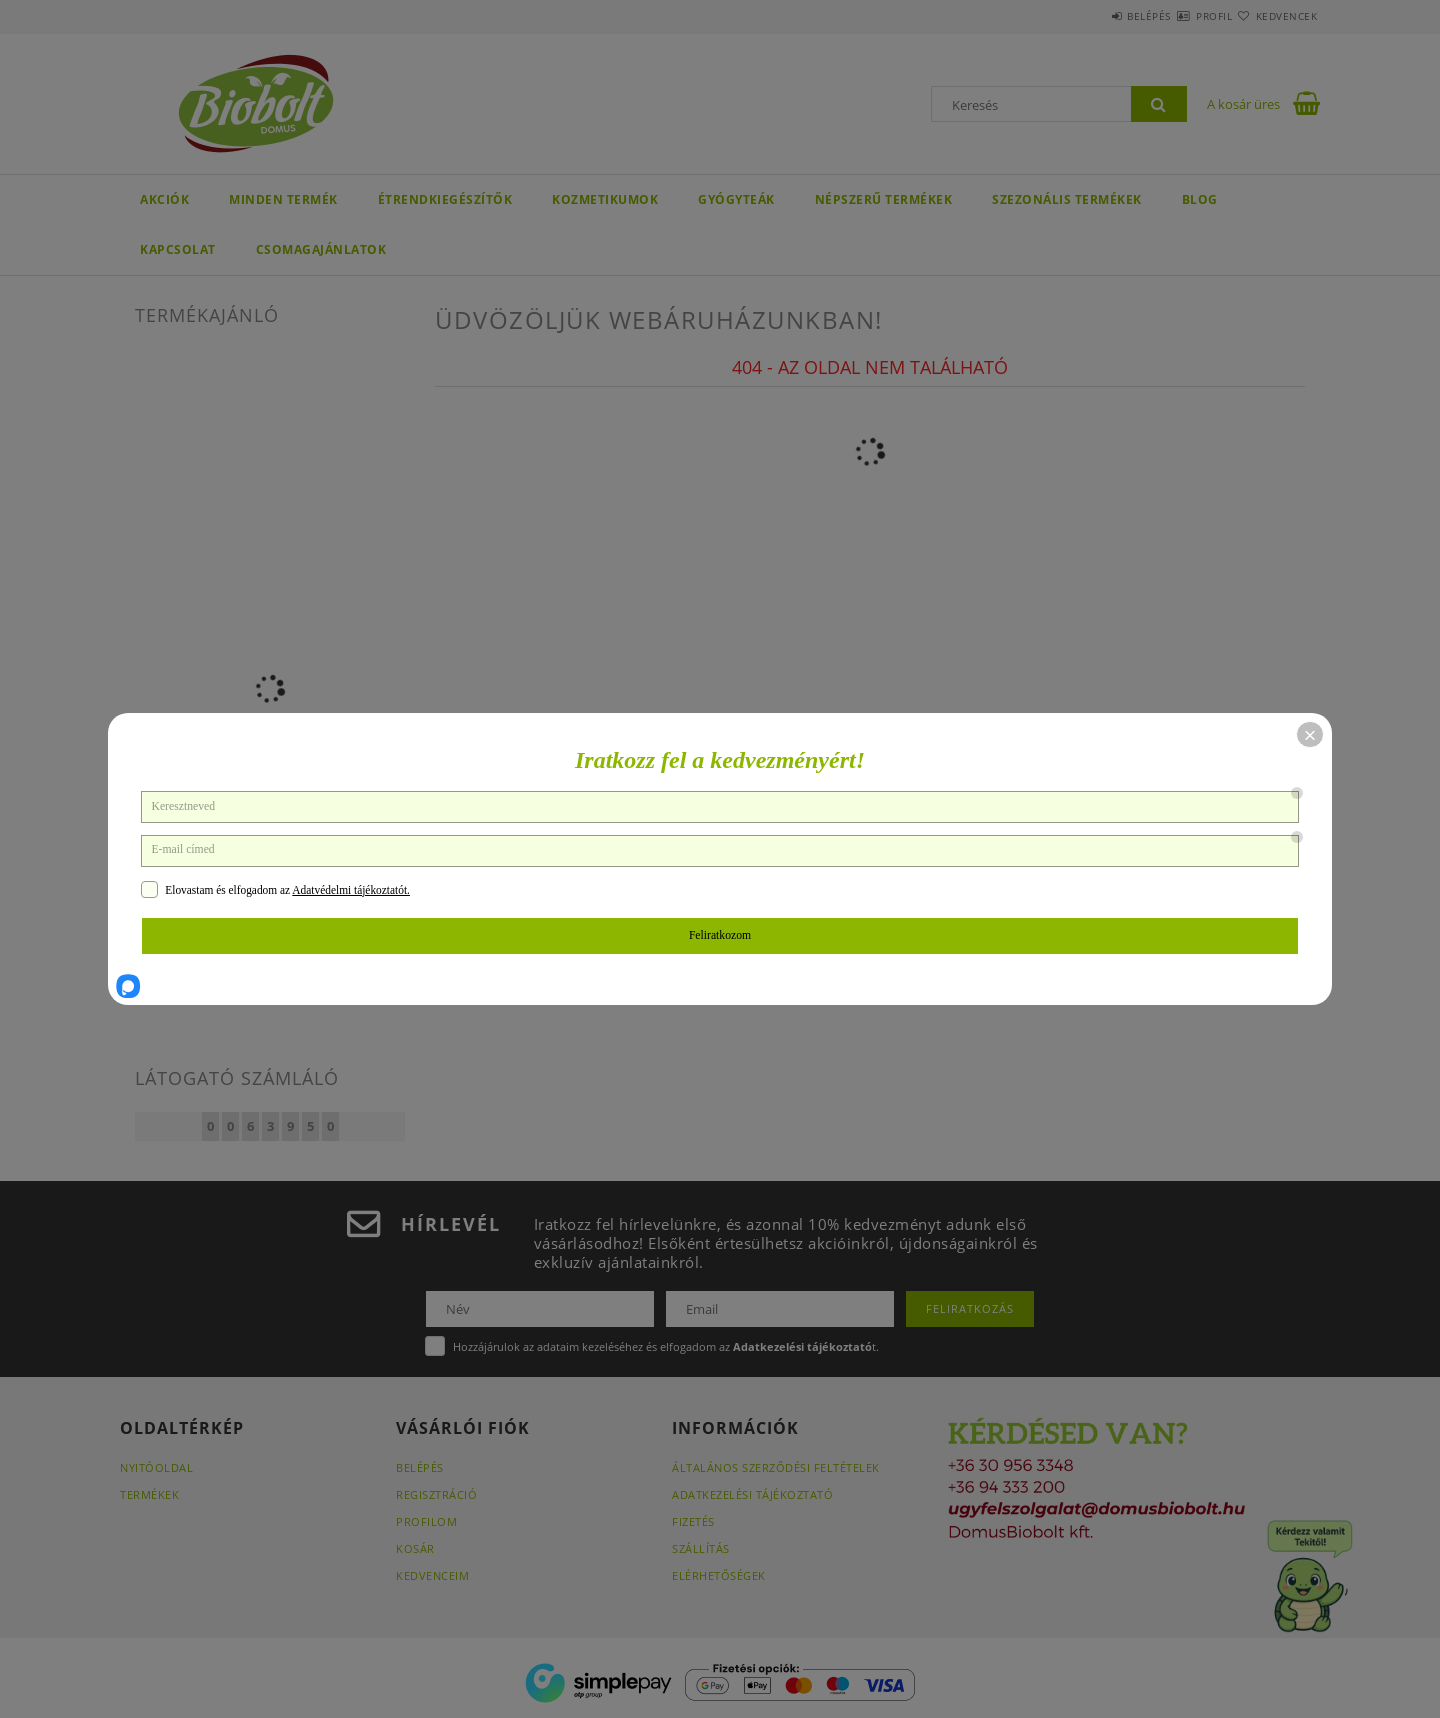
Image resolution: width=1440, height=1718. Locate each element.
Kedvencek (1275, 16)
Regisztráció (436, 1494)
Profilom (426, 1521)
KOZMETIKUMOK (605, 199)
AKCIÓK (164, 199)
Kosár (415, 1548)
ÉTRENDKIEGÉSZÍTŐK (445, 199)
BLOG (1200, 199)
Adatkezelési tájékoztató (752, 1494)
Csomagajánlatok (321, 249)
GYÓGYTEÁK (736, 199)
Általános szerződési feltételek (776, 1467)
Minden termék (283, 199)
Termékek (149, 1494)
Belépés (1089, 16)
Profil (1178, 16)
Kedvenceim (432, 1575)
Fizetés (693, 1521)
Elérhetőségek (719, 1575)
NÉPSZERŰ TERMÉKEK (884, 199)
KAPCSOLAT (178, 249)
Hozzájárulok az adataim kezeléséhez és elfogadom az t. (666, 1346)
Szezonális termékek (1067, 199)
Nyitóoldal (156, 1467)
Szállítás (701, 1548)
